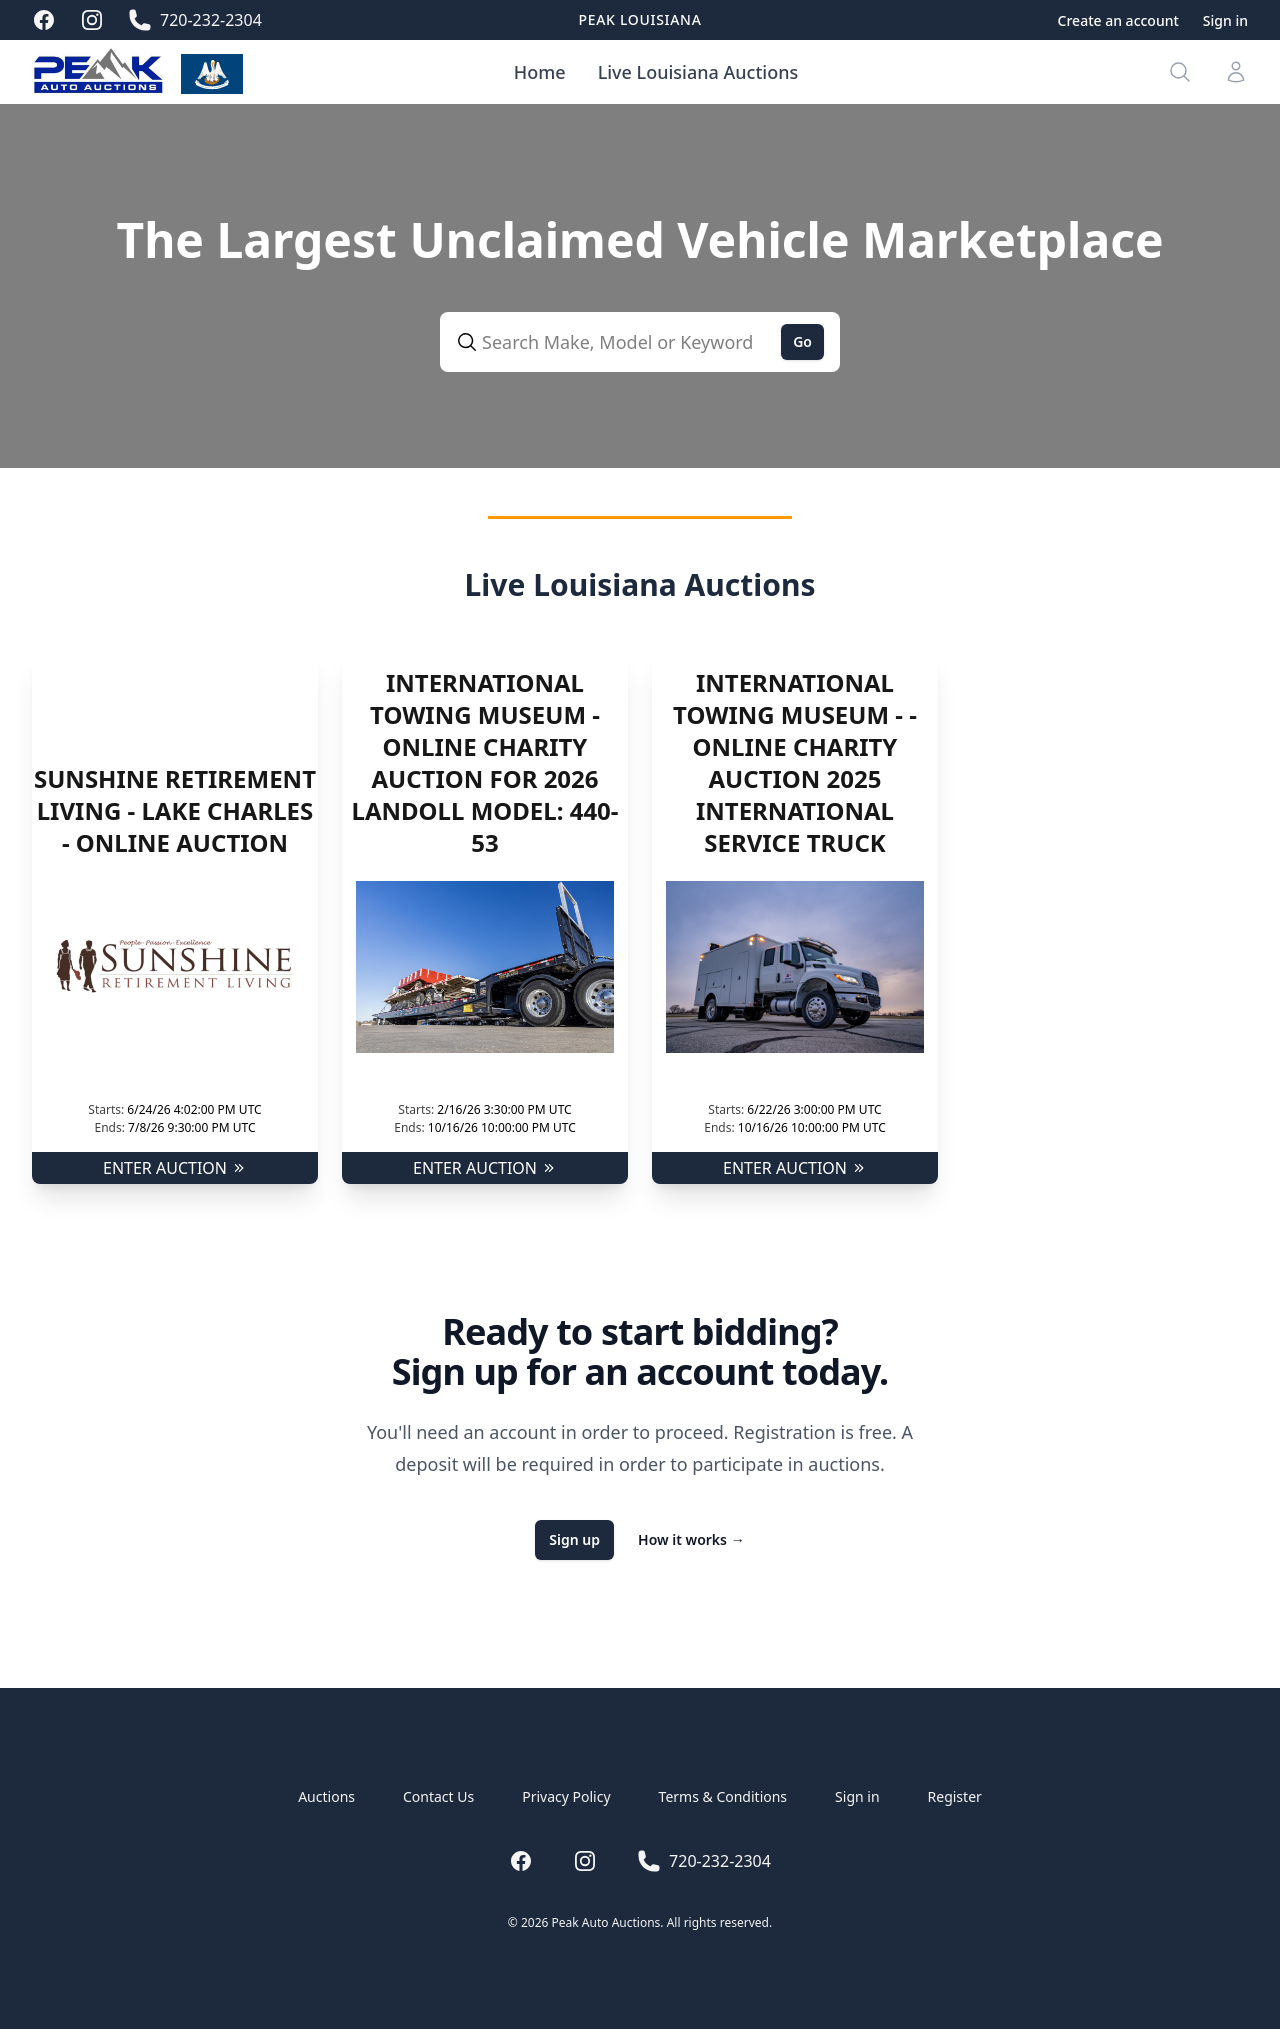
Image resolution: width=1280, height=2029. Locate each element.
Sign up (574, 1539)
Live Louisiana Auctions (698, 72)
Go (802, 341)
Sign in (1225, 20)
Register (955, 1796)
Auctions (326, 1796)
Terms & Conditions (723, 1796)
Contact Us (438, 1796)
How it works (691, 1539)
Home (540, 72)
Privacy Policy (566, 1796)
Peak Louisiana (639, 19)
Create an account (1118, 20)
